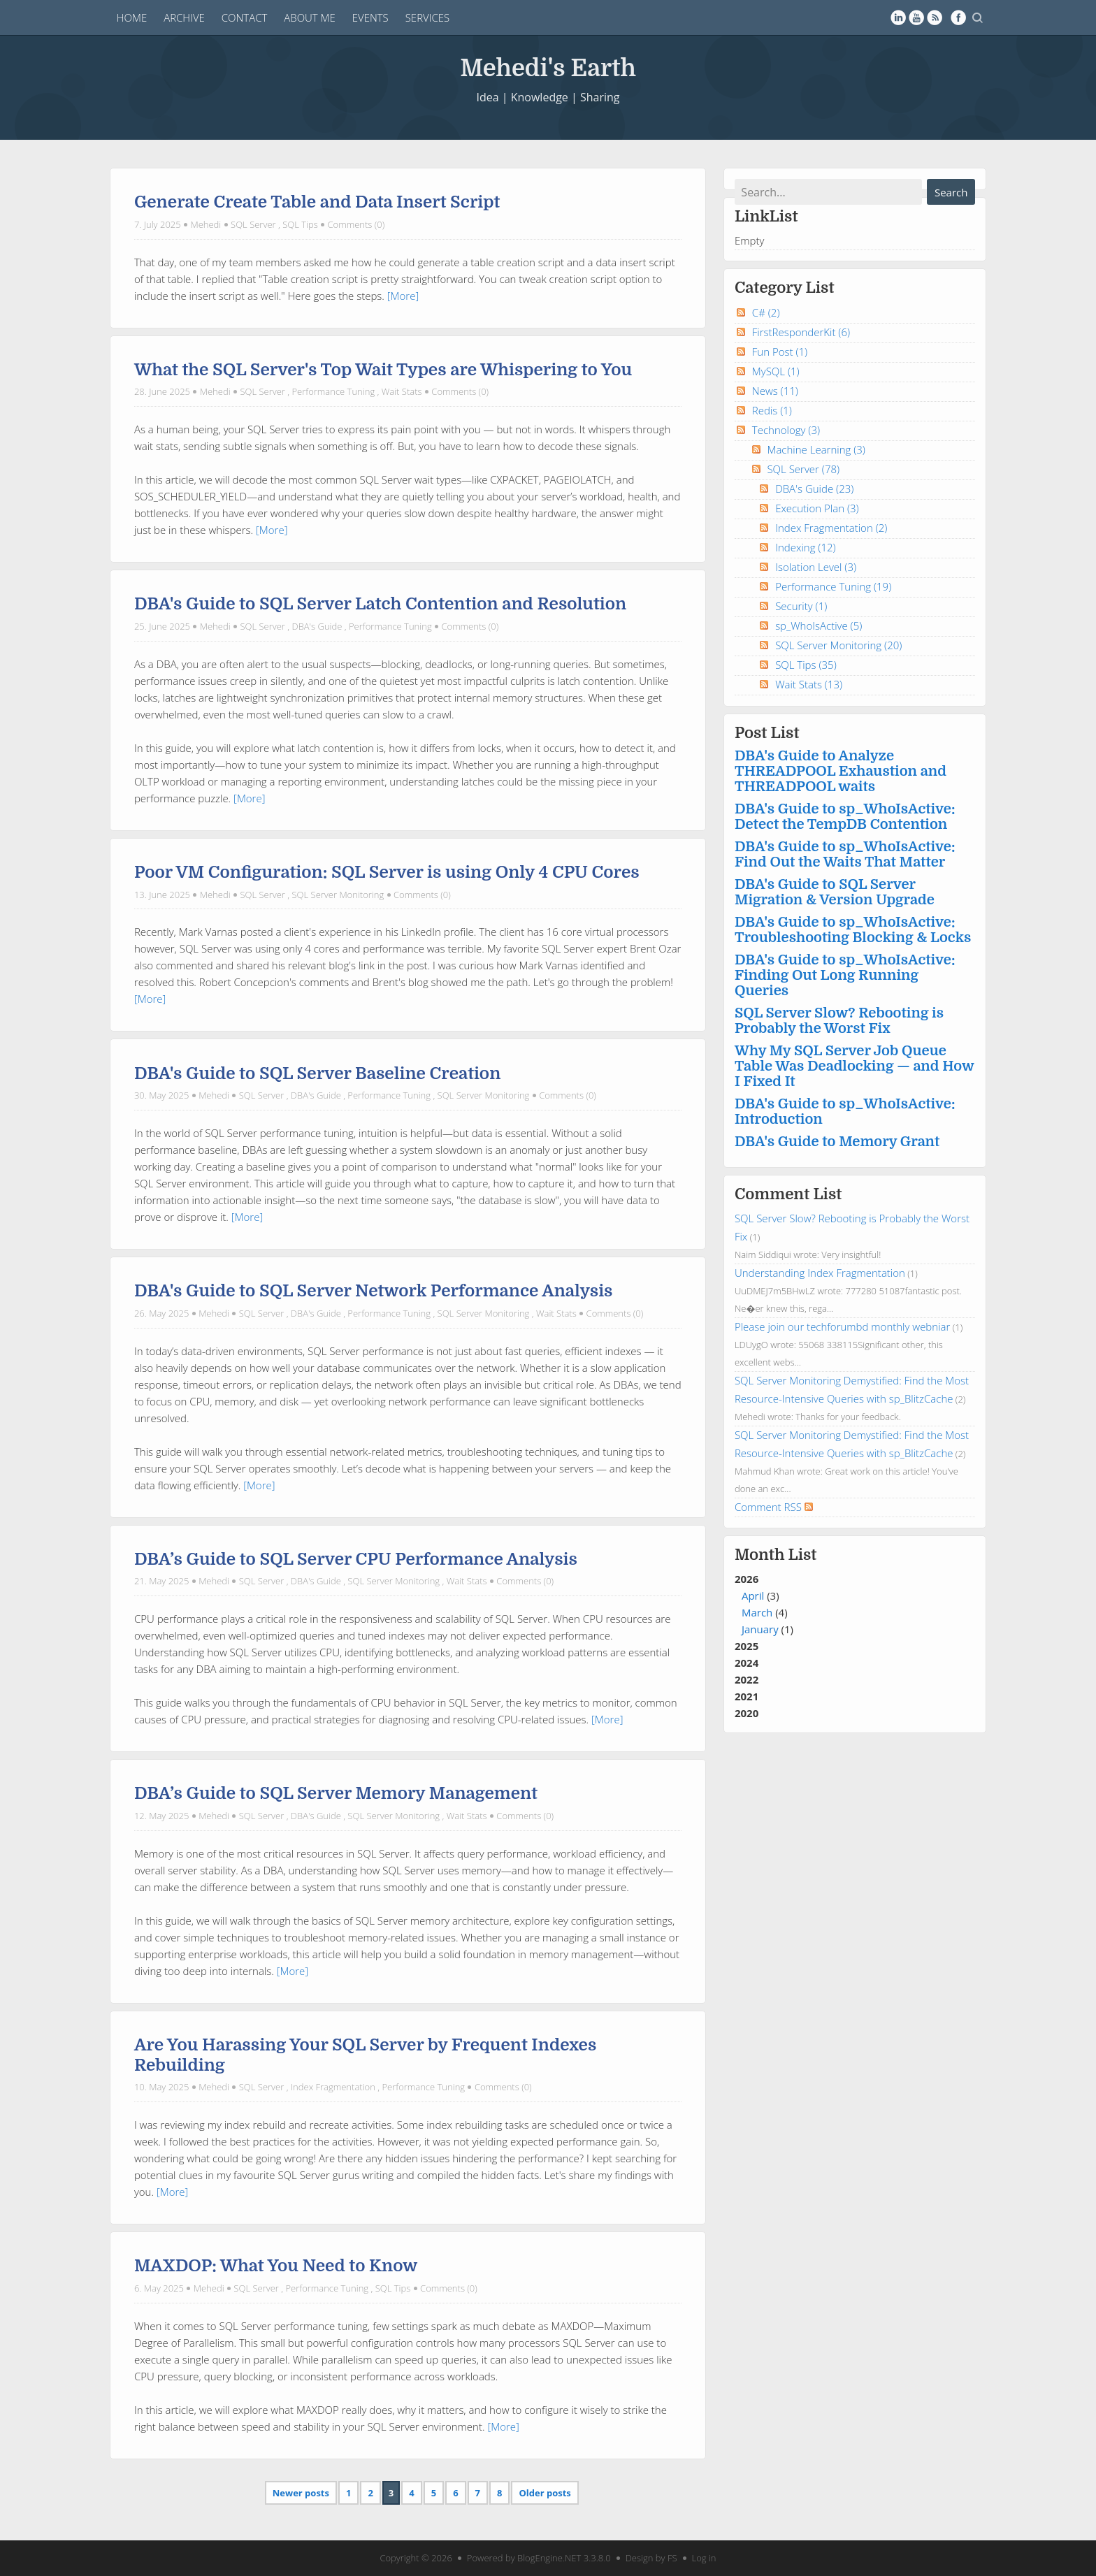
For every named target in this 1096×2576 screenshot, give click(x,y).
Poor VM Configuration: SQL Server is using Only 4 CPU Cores (387, 872)
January (760, 1629)
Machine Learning (816, 449)
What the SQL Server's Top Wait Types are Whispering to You (383, 369)
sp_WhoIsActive (818, 625)
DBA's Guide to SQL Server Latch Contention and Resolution (380, 604)
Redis (772, 410)
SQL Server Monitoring (337, 894)
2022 (746, 1679)
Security (801, 606)
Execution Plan (817, 508)
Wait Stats (402, 391)
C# (766, 312)
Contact (245, 17)
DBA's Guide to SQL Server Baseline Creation (317, 1073)
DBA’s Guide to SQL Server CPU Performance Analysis (355, 1559)
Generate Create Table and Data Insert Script (317, 202)
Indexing (805, 547)
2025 (746, 1646)
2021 (746, 1696)
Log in (704, 2558)
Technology (786, 430)
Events (370, 17)
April (753, 1595)
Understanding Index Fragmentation (820, 1273)
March (757, 1612)
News (775, 391)
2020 (746, 1713)
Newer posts (301, 2493)
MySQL (776, 371)
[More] (403, 296)
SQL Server (253, 224)
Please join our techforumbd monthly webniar (842, 1326)
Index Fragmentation (333, 2087)
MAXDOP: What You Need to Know (276, 2265)
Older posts (544, 2493)
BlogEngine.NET (549, 2558)
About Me (310, 17)
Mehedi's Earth (548, 66)
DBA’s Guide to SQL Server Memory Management (336, 1793)
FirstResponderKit (801, 332)
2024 (746, 1663)
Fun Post (779, 352)
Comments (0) (356, 224)
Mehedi (205, 224)
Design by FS (651, 2558)
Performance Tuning (333, 391)
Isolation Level (815, 567)
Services (427, 17)
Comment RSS (774, 1507)
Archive (184, 17)
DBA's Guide (316, 626)
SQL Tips (300, 224)
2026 (855, 1604)
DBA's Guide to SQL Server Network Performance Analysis (373, 1291)
